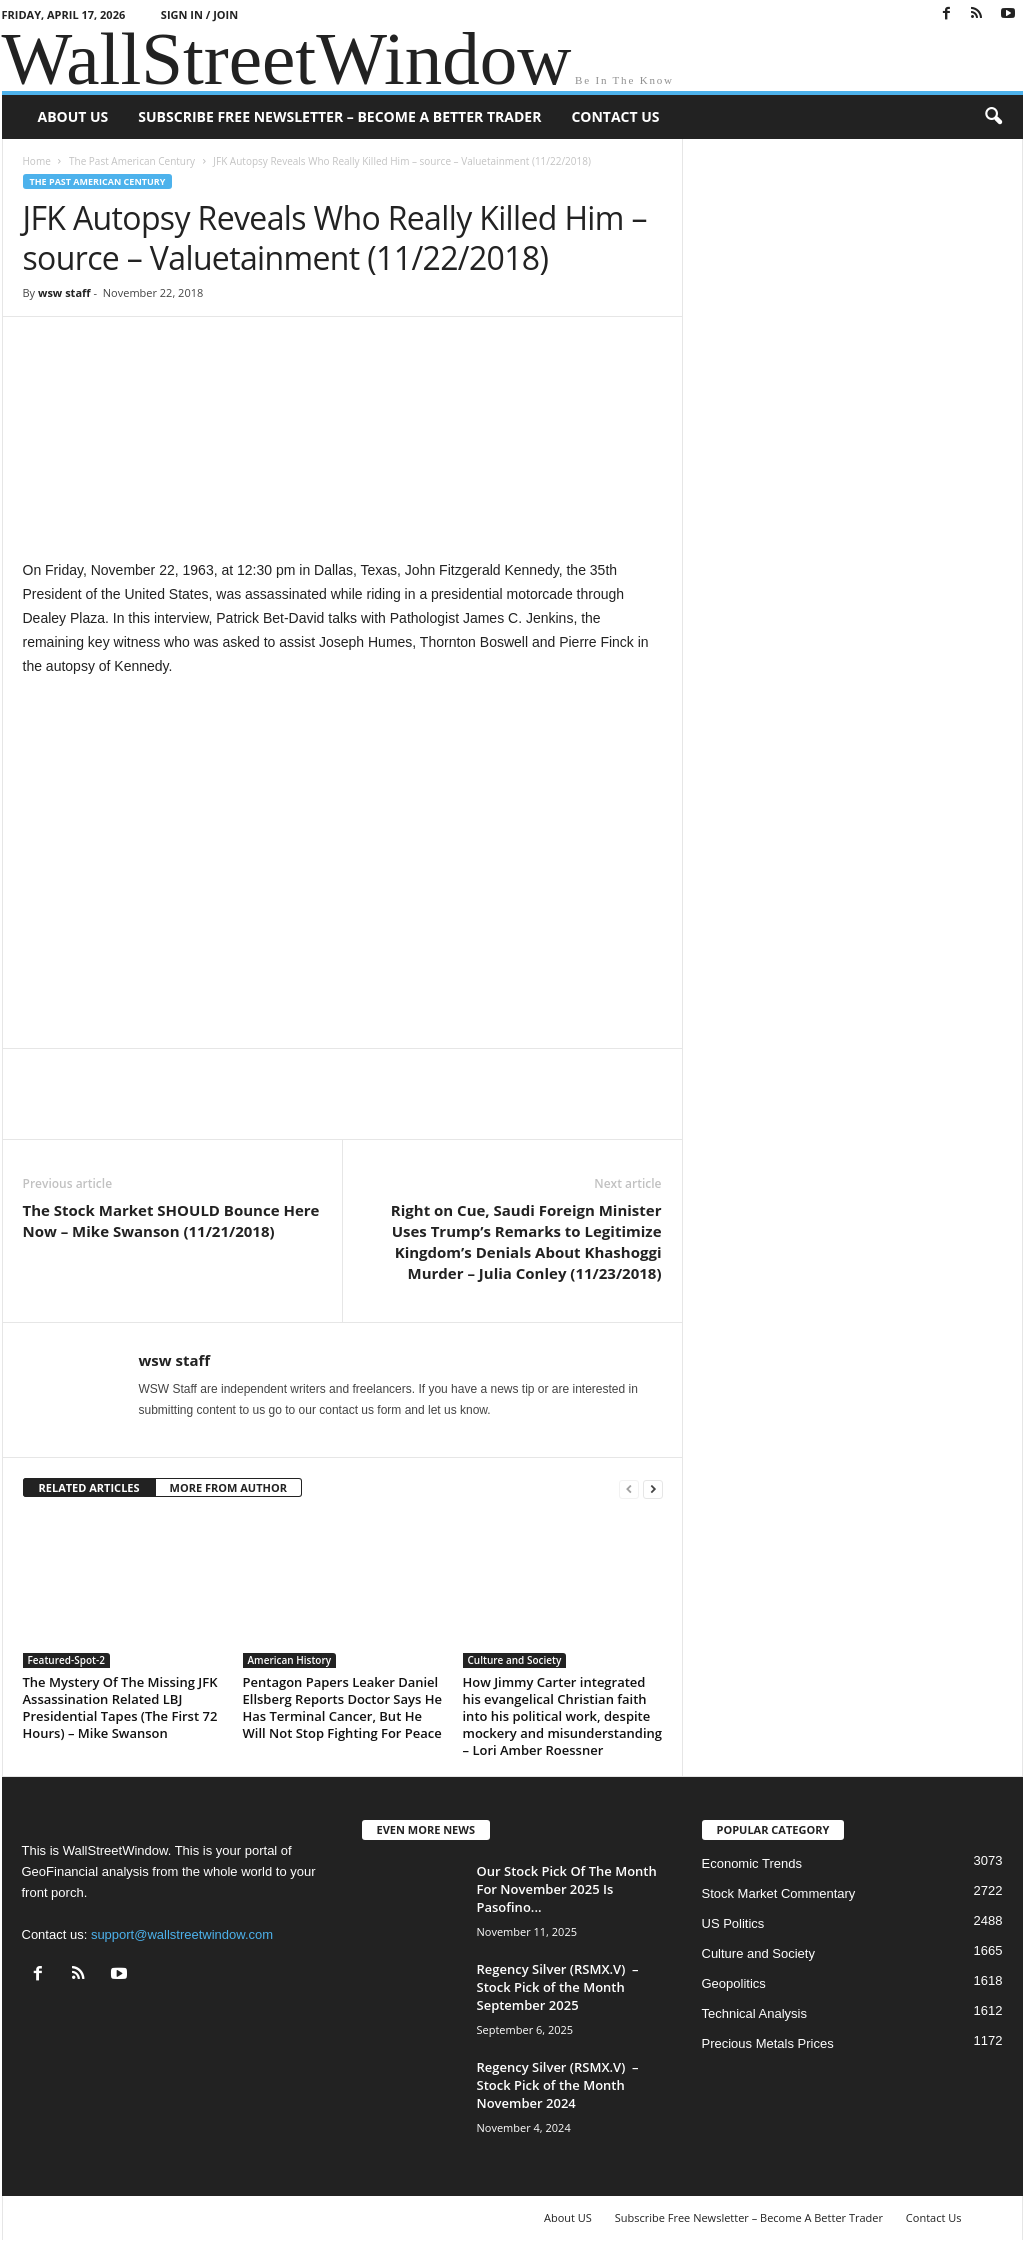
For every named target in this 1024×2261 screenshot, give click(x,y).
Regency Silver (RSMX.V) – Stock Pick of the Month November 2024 (558, 2085)
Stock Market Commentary (779, 1893)
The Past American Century (132, 161)
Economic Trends (752, 1863)
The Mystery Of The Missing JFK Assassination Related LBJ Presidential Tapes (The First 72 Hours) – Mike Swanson (120, 1707)
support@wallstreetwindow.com (182, 1934)
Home (37, 161)
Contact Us (615, 116)
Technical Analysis (755, 2013)
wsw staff (64, 292)
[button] (993, 117)
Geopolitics (734, 1983)
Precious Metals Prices (768, 2043)
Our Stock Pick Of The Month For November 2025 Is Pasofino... (567, 1889)
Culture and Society (515, 1660)
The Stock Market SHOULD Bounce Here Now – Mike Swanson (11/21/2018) (171, 1220)
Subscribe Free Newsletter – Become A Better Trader (339, 116)
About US (73, 116)
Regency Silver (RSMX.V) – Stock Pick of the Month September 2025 (558, 1987)
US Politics (733, 1923)
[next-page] (653, 1488)
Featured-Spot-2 (66, 1660)
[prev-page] (629, 1488)
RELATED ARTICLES (89, 1487)
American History (290, 1660)
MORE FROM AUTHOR (228, 1487)
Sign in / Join (199, 14)
